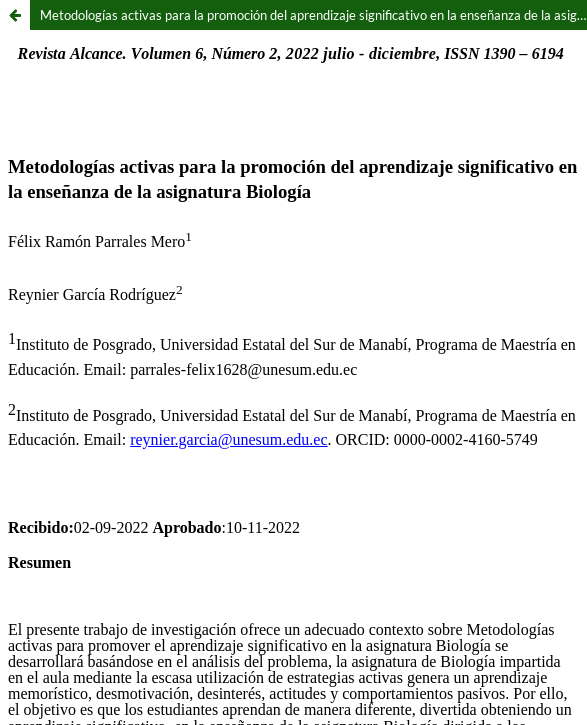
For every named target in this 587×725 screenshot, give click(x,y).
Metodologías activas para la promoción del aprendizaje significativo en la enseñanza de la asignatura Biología (313, 15)
